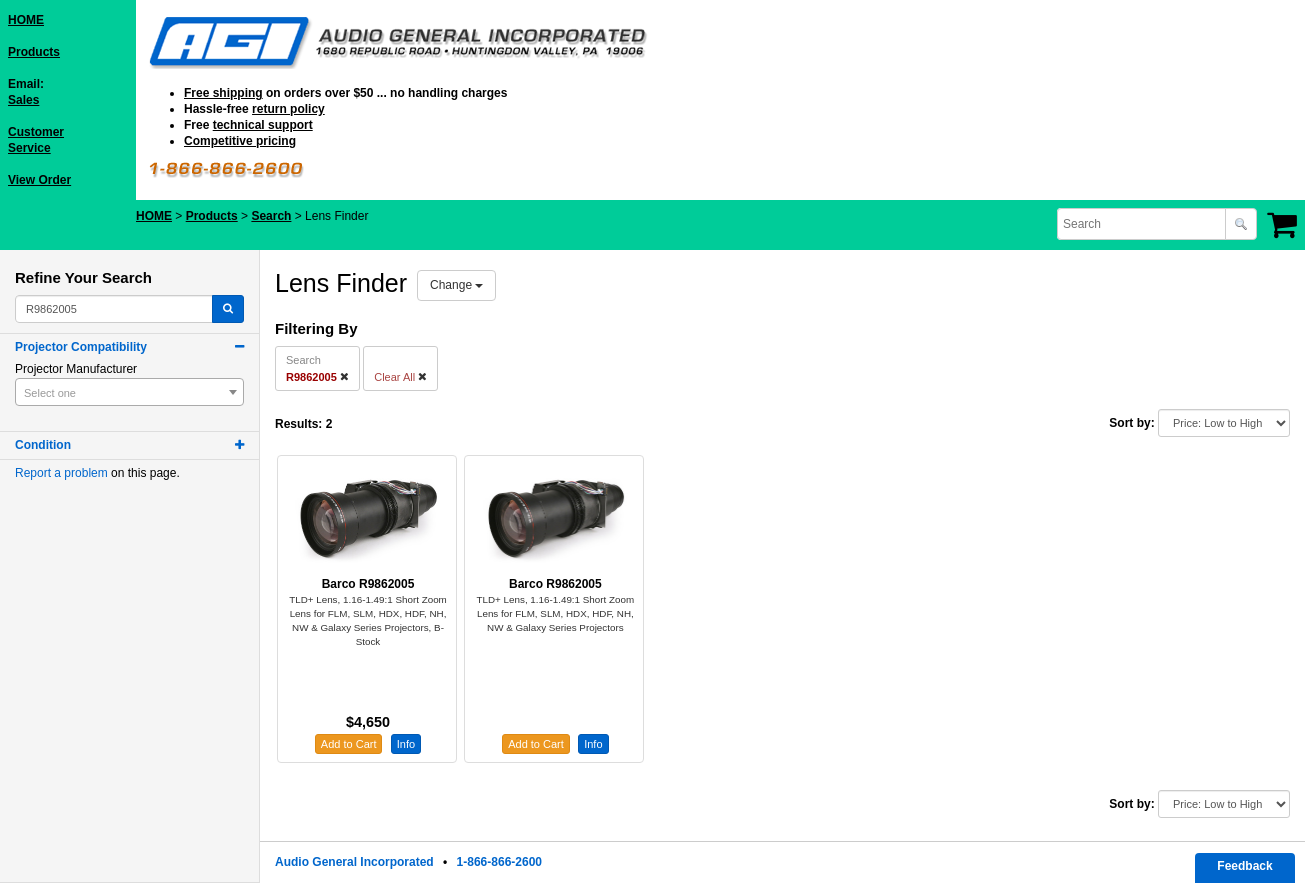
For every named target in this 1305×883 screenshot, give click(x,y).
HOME (26, 20)
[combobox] (1143, 224)
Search (271, 216)
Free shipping (223, 93)
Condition (43, 445)
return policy (288, 109)
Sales (23, 100)
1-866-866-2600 (499, 862)
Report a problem (61, 473)
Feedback (1244, 866)
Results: (298, 424)
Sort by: (1131, 423)
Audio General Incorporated (354, 862)
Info (406, 744)
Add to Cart (349, 744)
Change (456, 285)
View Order (39, 180)
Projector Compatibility (81, 347)
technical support (263, 125)
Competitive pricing (240, 141)
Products (34, 52)
